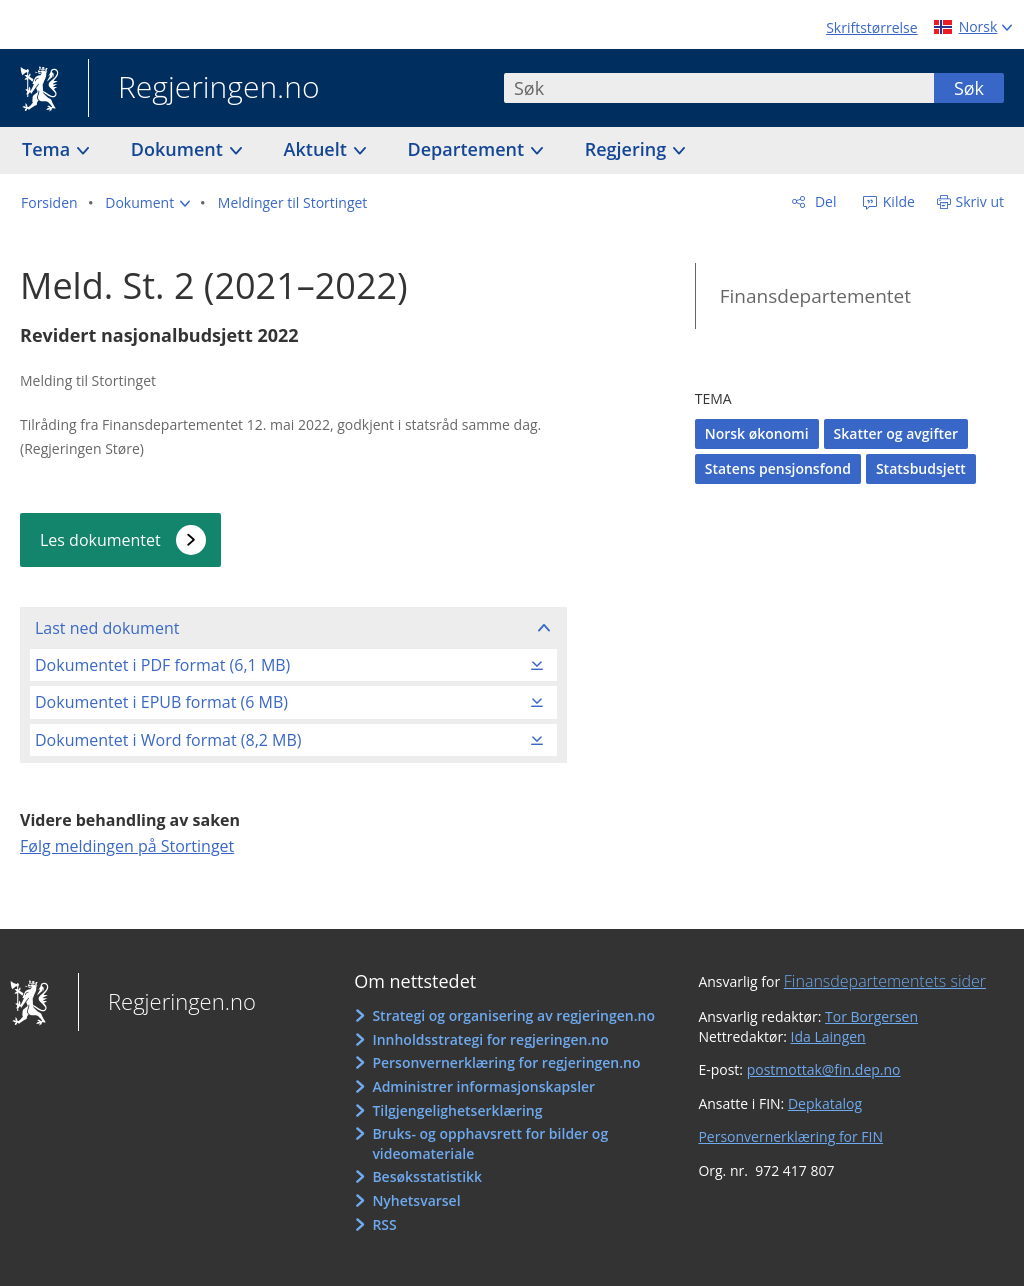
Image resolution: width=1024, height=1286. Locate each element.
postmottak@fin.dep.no (824, 1069)
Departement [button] (468, 149)
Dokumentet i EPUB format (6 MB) (161, 702)
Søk (969, 88)
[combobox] (719, 88)
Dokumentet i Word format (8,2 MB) (168, 740)
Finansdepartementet (815, 296)
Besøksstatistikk (427, 1176)
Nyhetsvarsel (416, 1200)
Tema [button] (48, 149)
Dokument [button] (179, 149)
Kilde (897, 201)
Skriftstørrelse (871, 27)
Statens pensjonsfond (778, 468)
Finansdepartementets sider (885, 981)
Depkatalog (825, 1103)
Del (823, 201)
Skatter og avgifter (896, 433)
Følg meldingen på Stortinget (127, 846)
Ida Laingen (828, 1036)
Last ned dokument (107, 628)
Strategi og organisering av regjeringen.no (513, 1015)
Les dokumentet (100, 540)
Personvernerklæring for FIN (790, 1136)
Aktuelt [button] (318, 149)
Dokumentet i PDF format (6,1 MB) (162, 665)
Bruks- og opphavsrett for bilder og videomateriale (490, 1143)
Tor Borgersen (871, 1016)
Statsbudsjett (921, 468)
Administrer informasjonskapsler (483, 1086)
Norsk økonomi (757, 433)
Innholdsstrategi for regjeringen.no (490, 1039)
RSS (384, 1224)
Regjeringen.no (204, 89)
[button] (147, 203)
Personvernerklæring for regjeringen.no (506, 1062)
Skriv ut (980, 201)
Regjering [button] (628, 149)
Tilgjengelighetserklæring (457, 1110)
